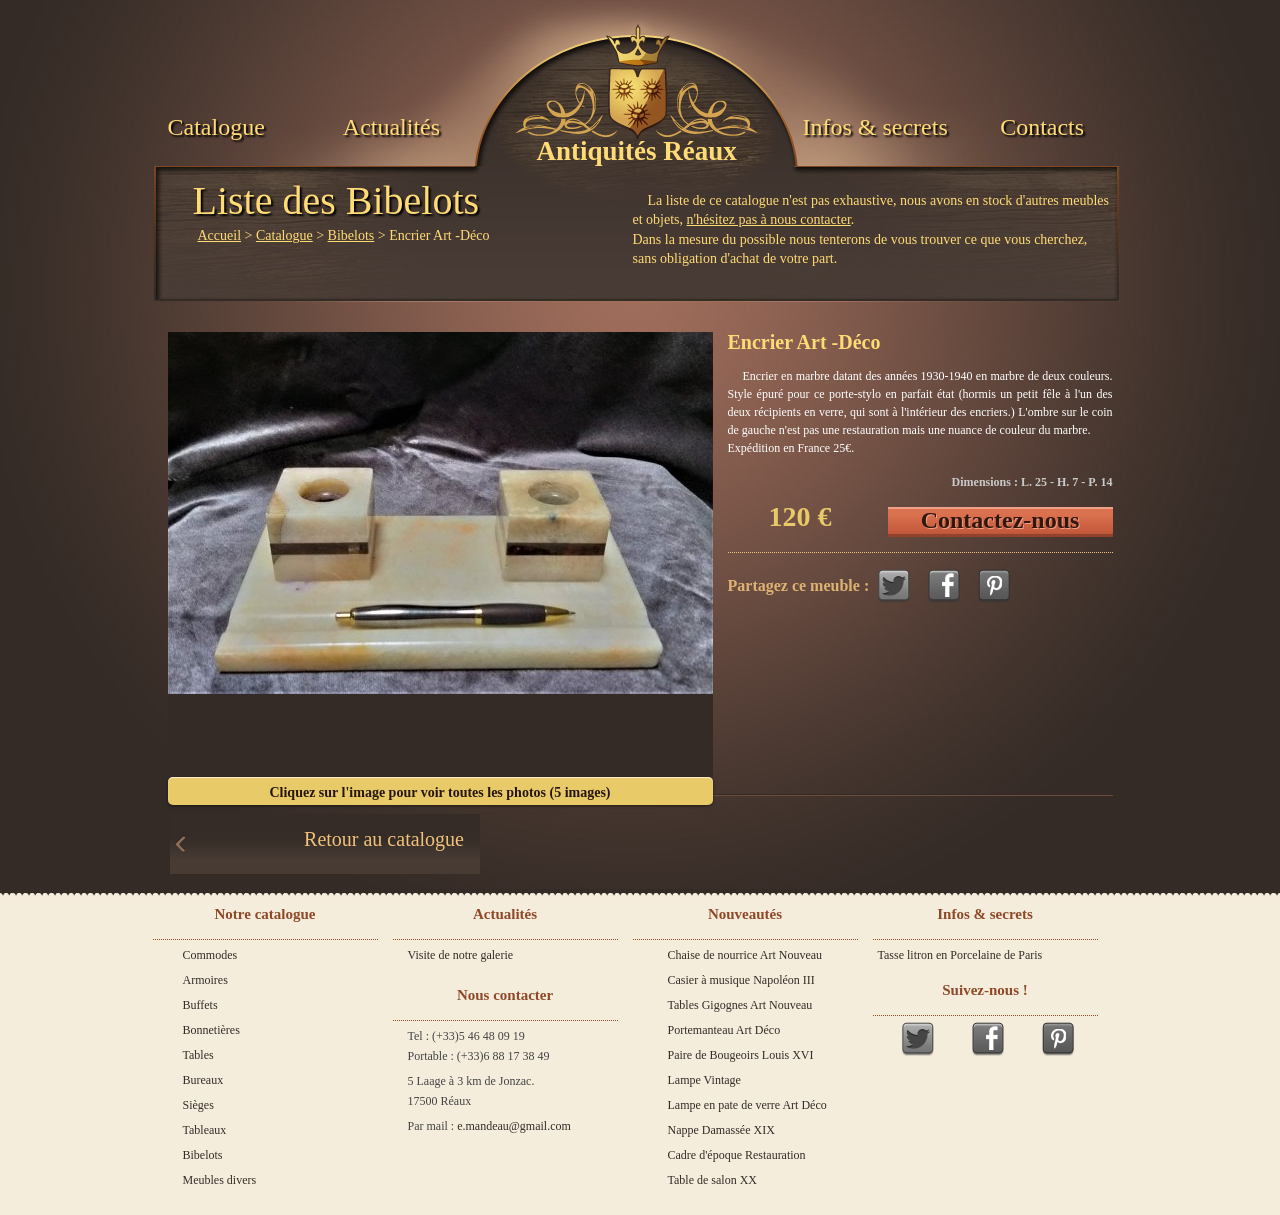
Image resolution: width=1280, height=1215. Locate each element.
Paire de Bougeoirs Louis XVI (741, 1055)
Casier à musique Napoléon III (741, 980)
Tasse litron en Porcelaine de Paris (960, 955)
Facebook (944, 585)
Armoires (205, 980)
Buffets (200, 1005)
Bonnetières (211, 1030)
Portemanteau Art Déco (724, 1030)
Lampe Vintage (704, 1080)
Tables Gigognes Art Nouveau (740, 1005)
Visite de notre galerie (461, 955)
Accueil (220, 235)
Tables (198, 1055)
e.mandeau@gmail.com (514, 1126)
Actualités (391, 127)
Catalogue (216, 127)
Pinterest (994, 585)
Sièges (198, 1105)
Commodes (210, 955)
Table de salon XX (712, 1180)
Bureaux (203, 1080)
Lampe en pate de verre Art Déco (747, 1105)
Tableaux (205, 1130)
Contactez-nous (1000, 520)
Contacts (1042, 127)
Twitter (894, 585)
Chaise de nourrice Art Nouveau (745, 955)
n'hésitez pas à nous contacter (769, 219)
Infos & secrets (874, 127)
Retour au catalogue (384, 839)
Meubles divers (220, 1180)
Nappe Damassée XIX (721, 1130)
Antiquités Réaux (637, 151)
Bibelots (351, 235)
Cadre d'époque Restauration (737, 1155)
